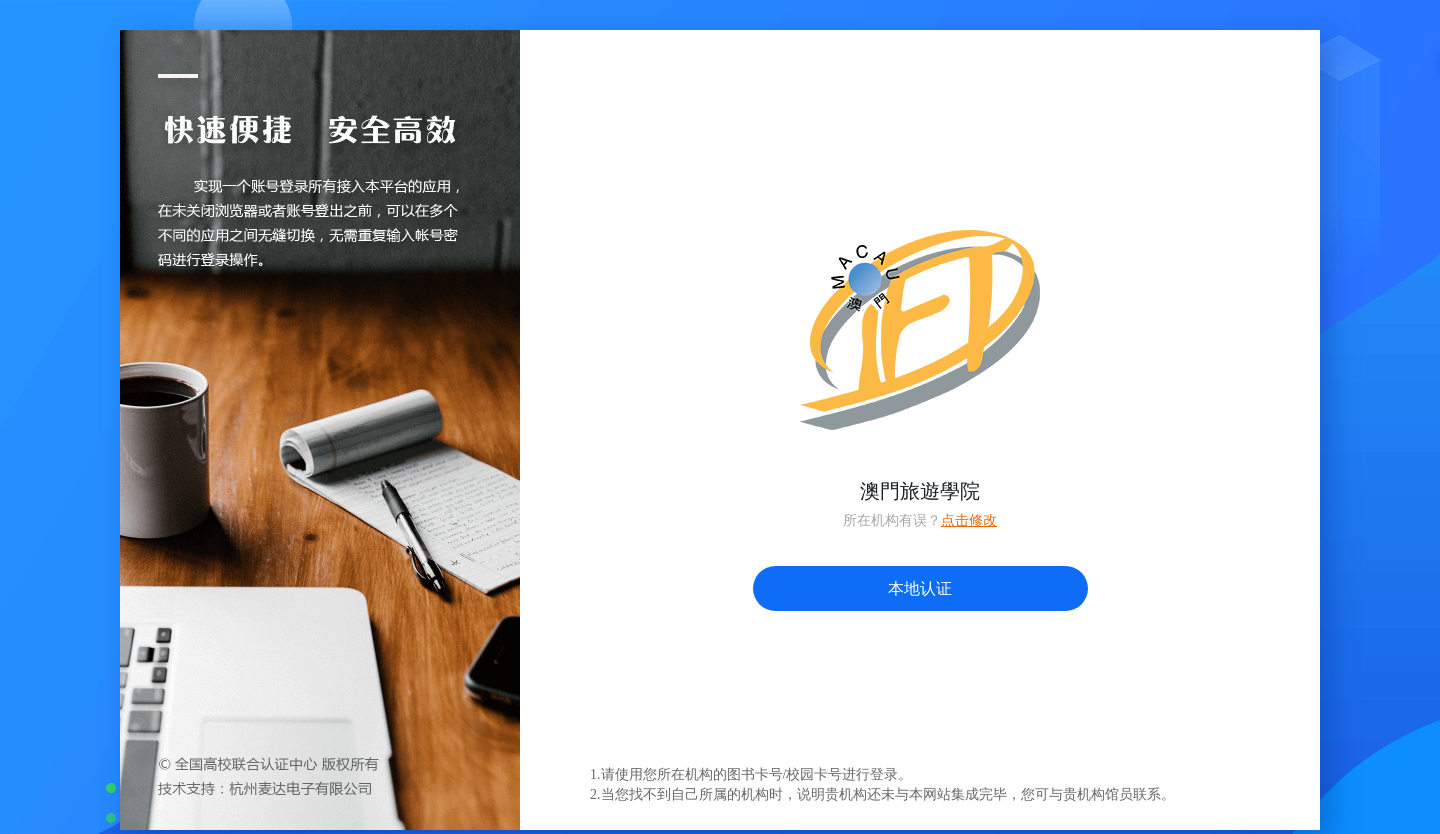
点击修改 (969, 520)
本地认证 (920, 588)
